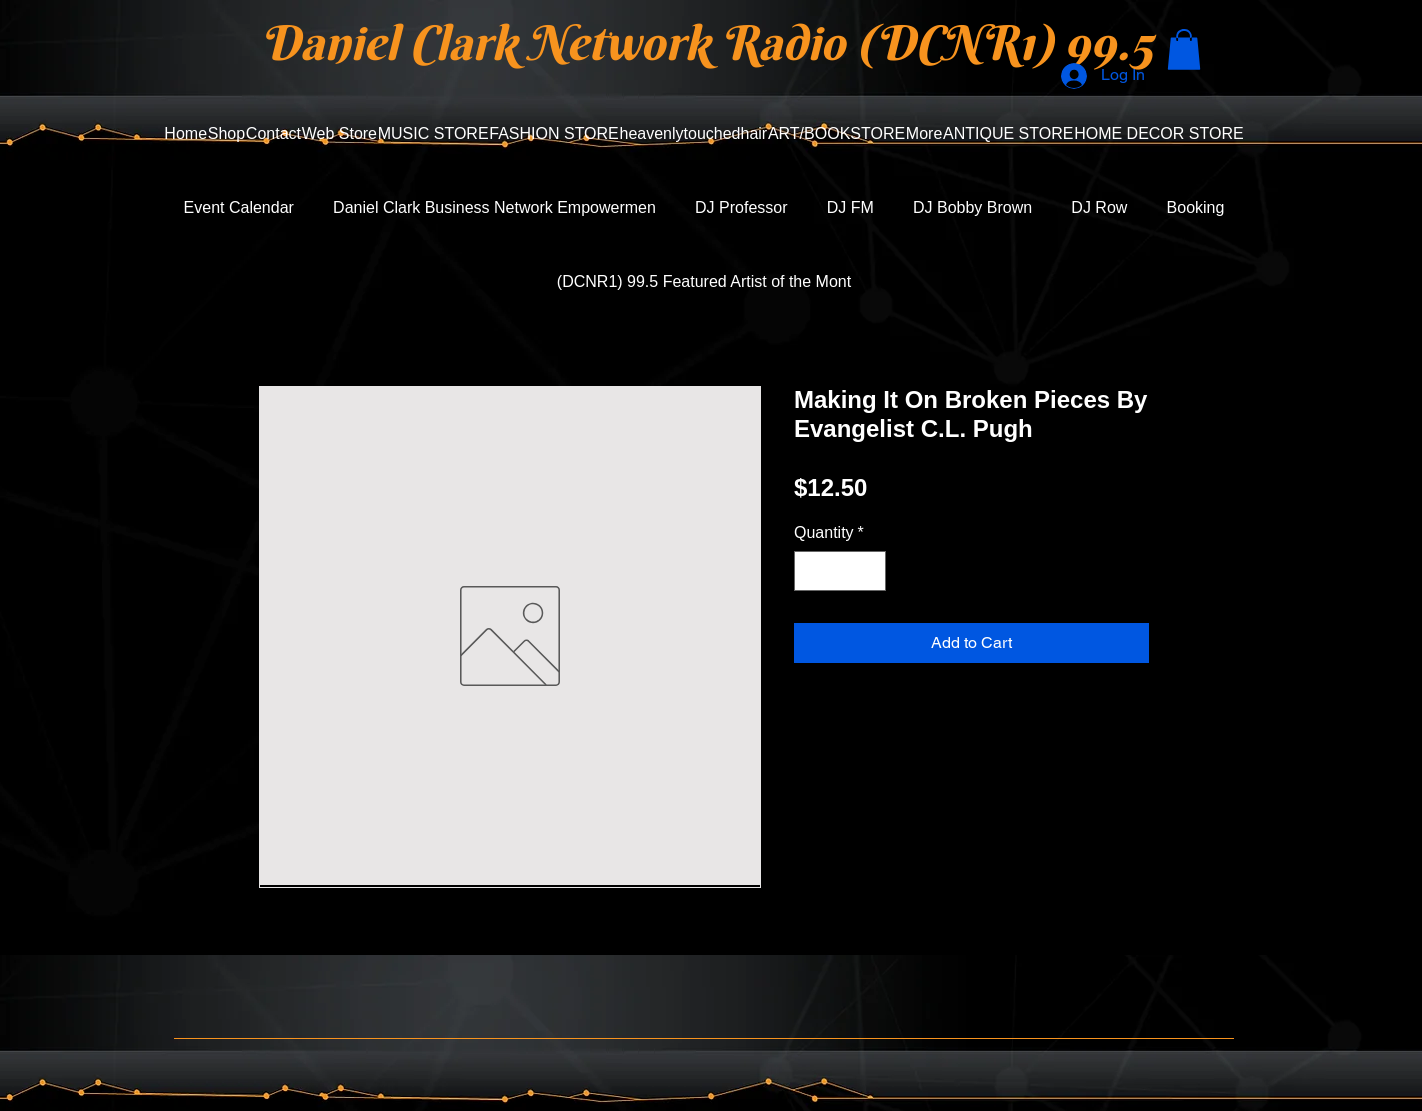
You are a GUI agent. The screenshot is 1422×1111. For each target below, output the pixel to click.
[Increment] (869, 571)
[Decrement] (811, 571)
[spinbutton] (840, 571)
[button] (1184, 49)
